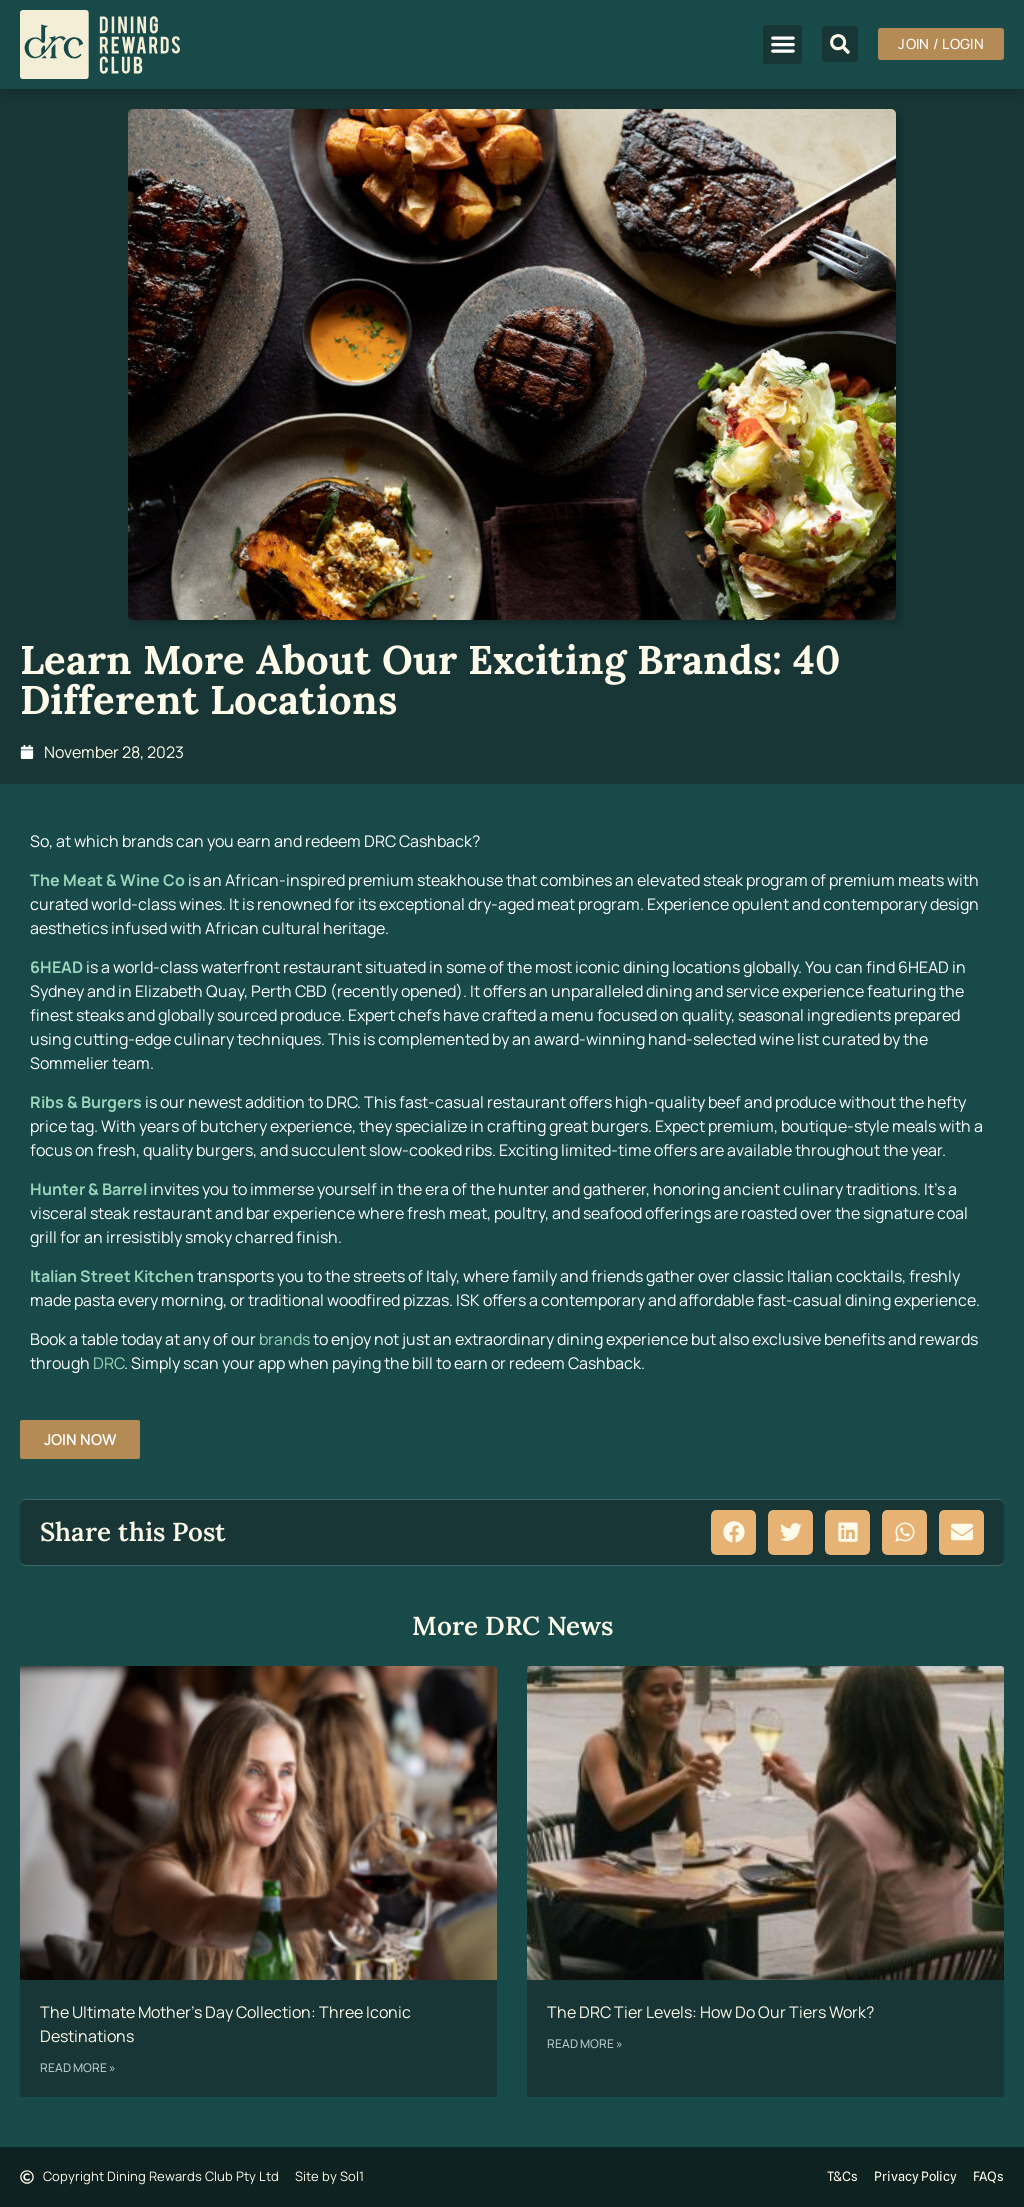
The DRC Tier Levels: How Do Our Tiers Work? (710, 2012)
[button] (782, 44)
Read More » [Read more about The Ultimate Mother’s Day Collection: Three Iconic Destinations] (78, 2067)
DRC (108, 1363)
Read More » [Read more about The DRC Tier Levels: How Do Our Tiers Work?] (585, 2043)
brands (284, 1339)
